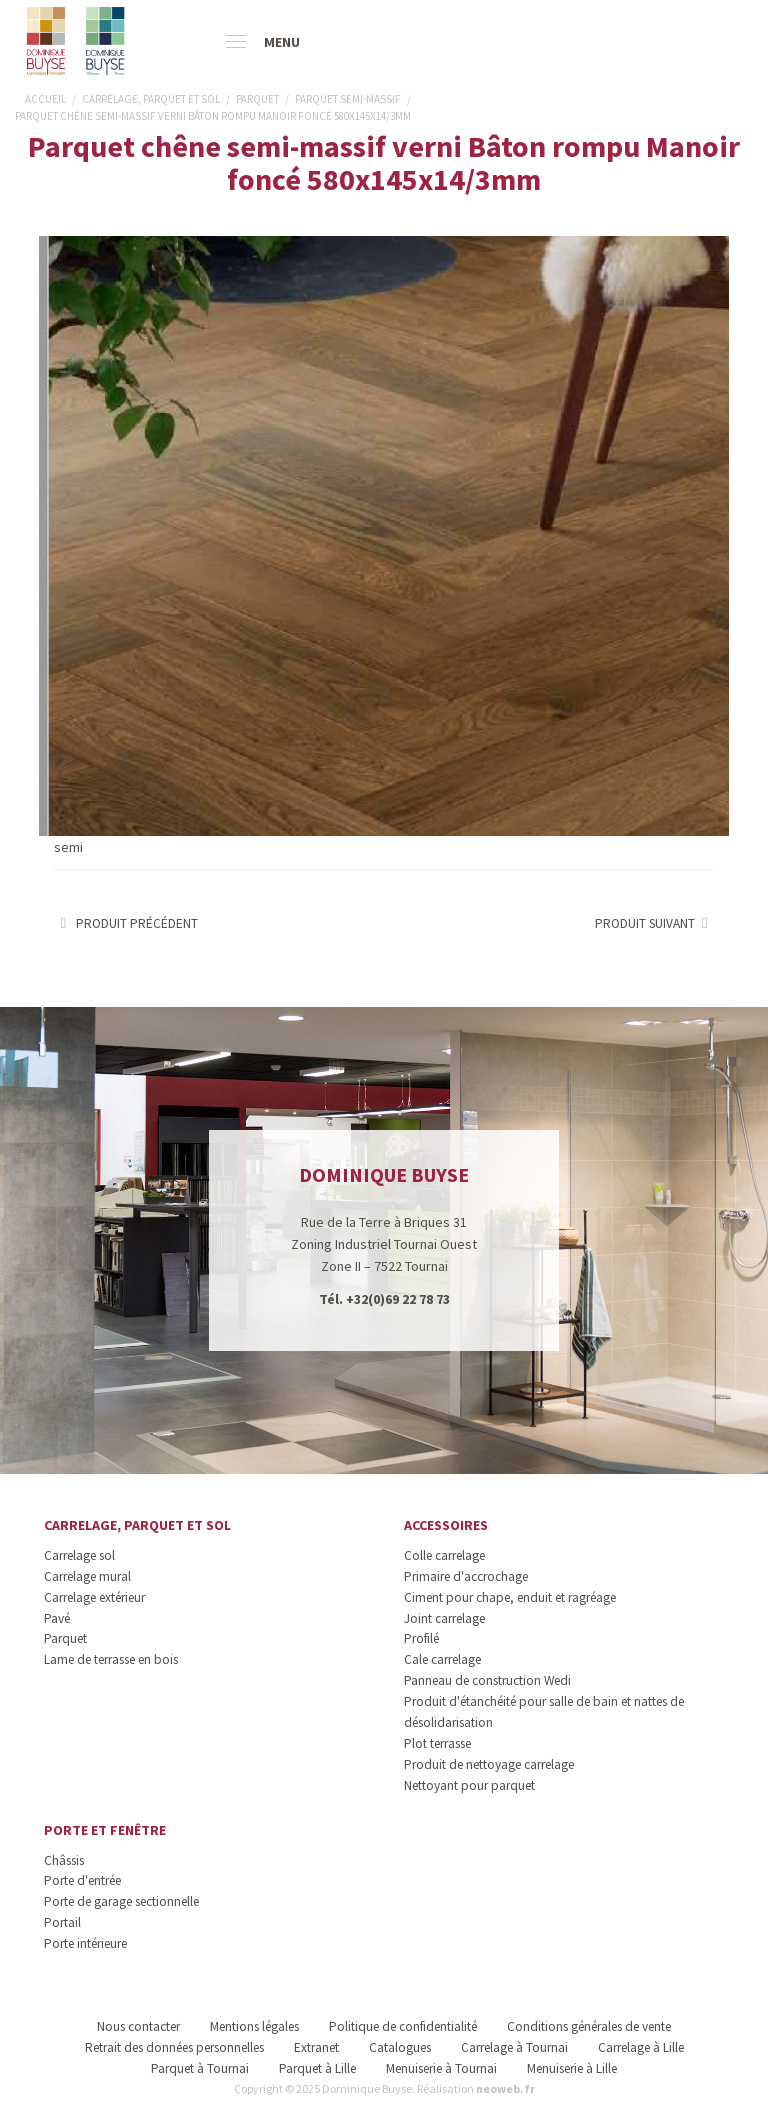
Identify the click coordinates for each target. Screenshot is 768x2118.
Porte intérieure (85, 1943)
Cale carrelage (442, 1659)
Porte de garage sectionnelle (121, 1901)
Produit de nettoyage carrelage (489, 1764)
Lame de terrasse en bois (111, 1659)
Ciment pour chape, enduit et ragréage (510, 1597)
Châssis (64, 1860)
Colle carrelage (444, 1555)
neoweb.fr (505, 2088)
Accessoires (446, 1525)
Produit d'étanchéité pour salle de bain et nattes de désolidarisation (544, 1712)
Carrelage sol (79, 1555)
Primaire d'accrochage (466, 1576)
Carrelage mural (87, 1576)
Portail (62, 1922)
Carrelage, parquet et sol (137, 1525)
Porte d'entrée (82, 1880)
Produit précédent (126, 923)
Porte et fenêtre (105, 1830)
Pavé (57, 1618)
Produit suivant (654, 923)
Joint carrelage (444, 1618)
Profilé (421, 1638)
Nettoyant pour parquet (469, 1785)
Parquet (65, 1638)
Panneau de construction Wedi (487, 1680)
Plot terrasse (437, 1743)
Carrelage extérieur (94, 1597)
